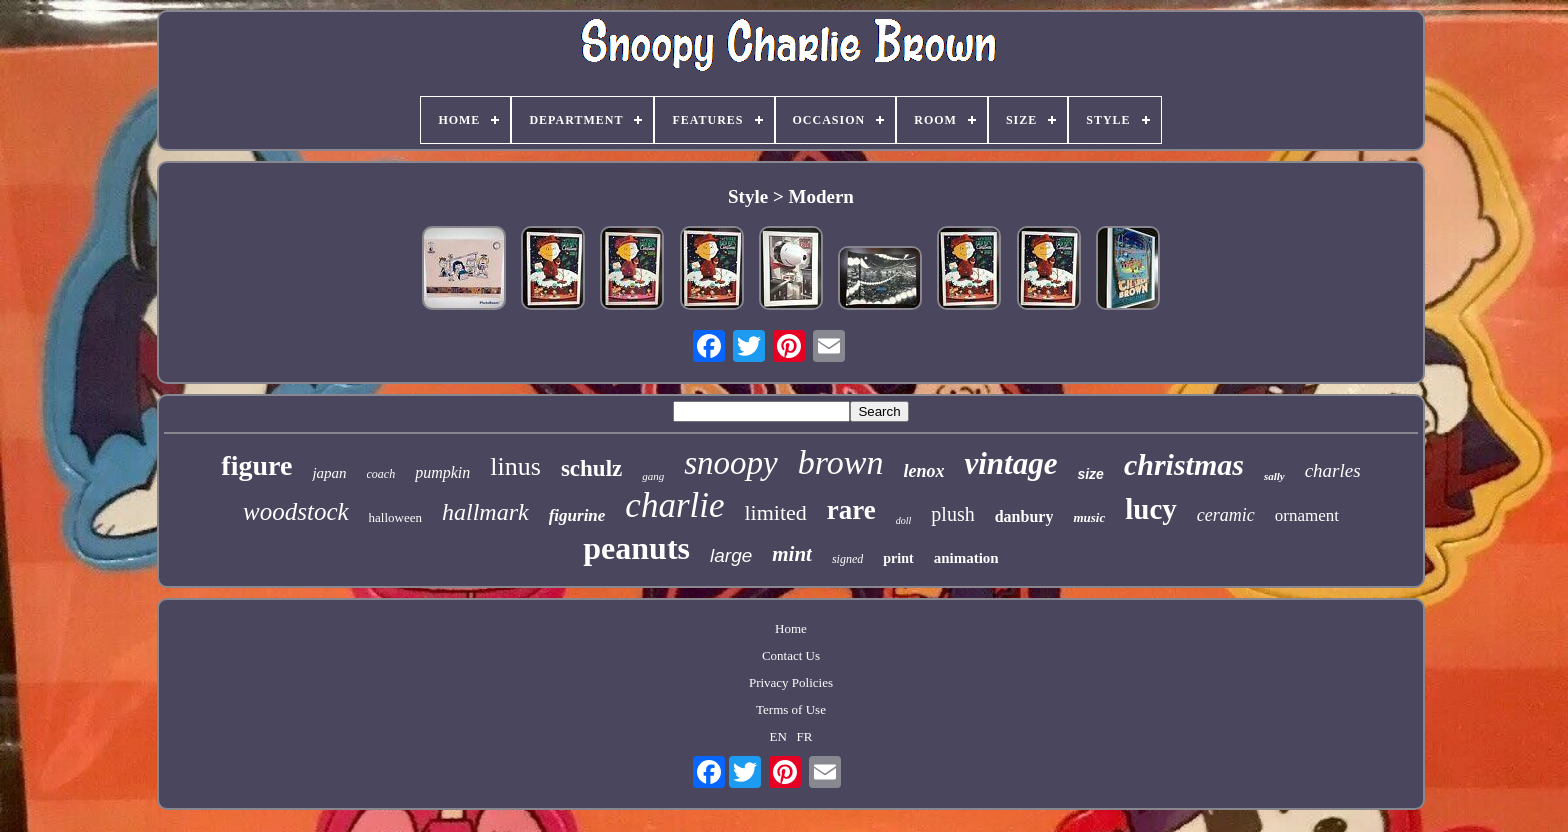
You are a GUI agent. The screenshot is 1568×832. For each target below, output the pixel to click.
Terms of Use (791, 709)
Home (791, 628)
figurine (577, 515)
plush (952, 514)
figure (256, 465)
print (898, 558)
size (1090, 474)
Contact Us (791, 655)
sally (1274, 476)
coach (381, 474)
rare (851, 510)
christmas (1184, 464)
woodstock (296, 511)
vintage (1010, 463)
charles (1333, 470)
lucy (1151, 509)
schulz (591, 468)
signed (847, 559)
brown (841, 462)
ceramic (1226, 515)
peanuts (636, 548)
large (731, 555)
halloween (395, 517)
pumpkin (442, 472)
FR (805, 736)
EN (777, 736)
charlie (674, 505)
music (1089, 517)
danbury (1024, 516)
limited (776, 512)
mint (792, 554)
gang (653, 476)
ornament (1307, 515)
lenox (923, 471)
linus (515, 466)
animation (966, 558)
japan (329, 473)
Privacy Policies (791, 682)
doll (904, 520)
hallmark (485, 512)
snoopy (731, 463)
